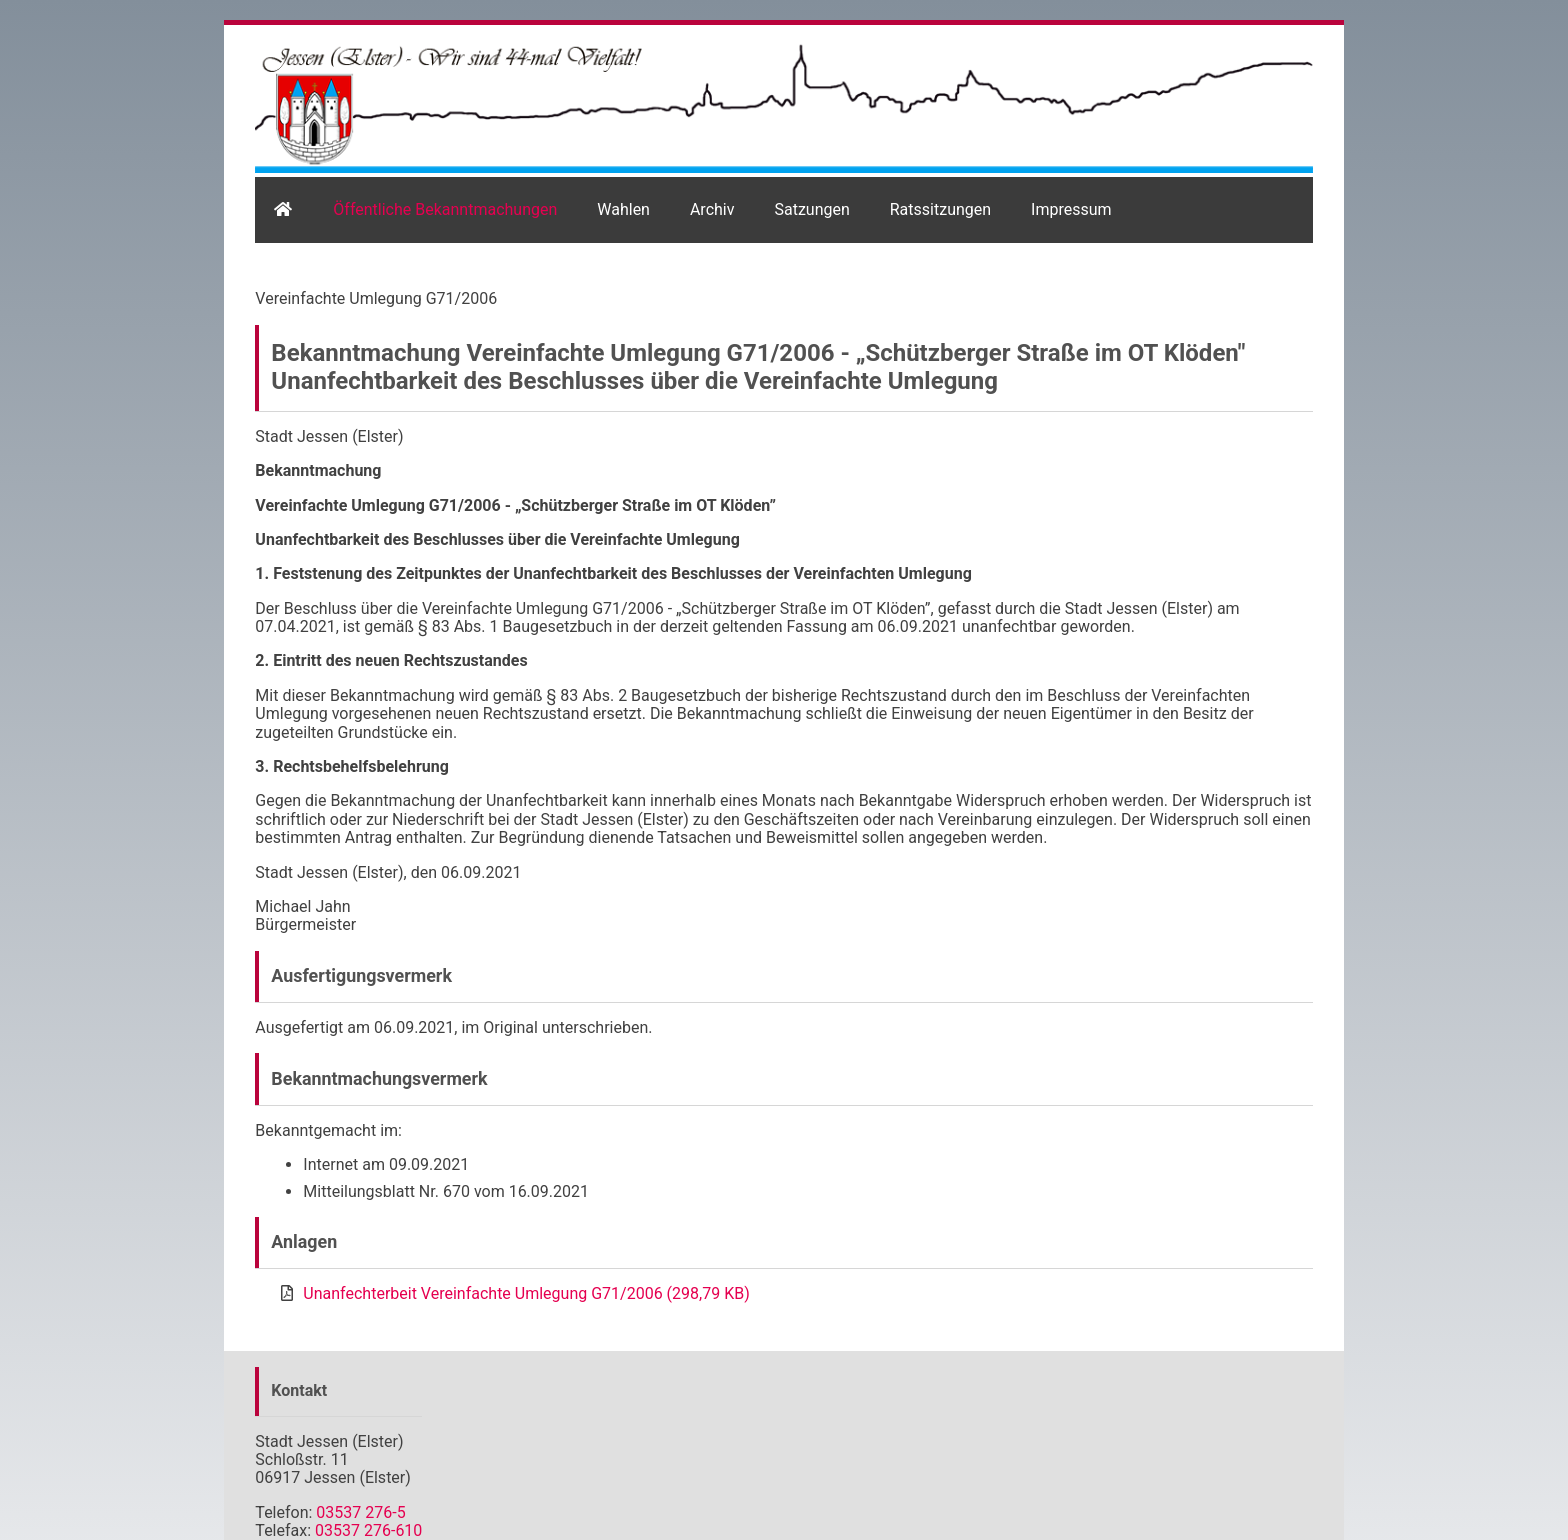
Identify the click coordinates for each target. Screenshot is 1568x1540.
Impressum (1071, 209)
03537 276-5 (360, 1512)
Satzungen (811, 209)
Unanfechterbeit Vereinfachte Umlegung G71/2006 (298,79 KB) (526, 1293)
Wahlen (623, 209)
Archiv (712, 209)
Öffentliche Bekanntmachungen (445, 209)
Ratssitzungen (940, 209)
